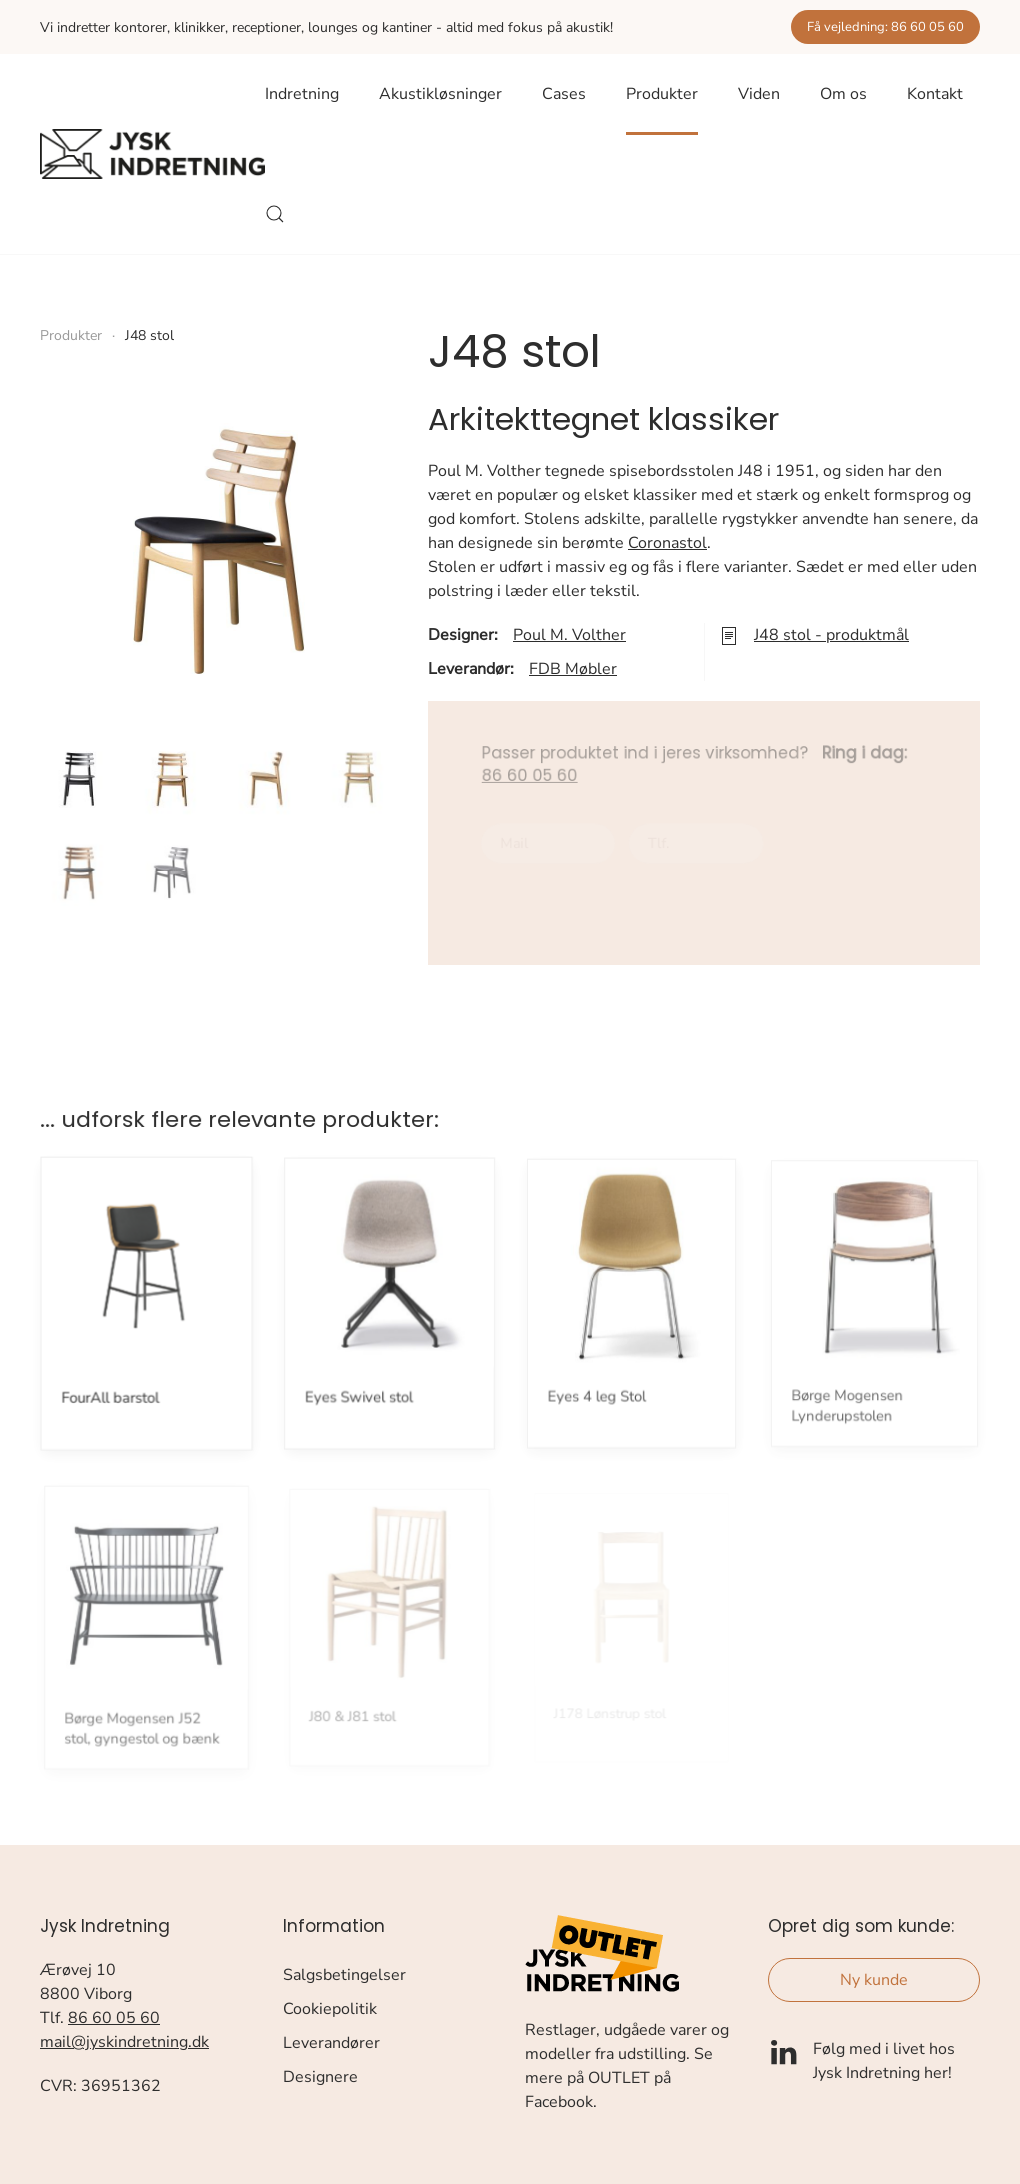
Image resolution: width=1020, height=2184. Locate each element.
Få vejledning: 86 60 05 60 (885, 27)
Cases (564, 94)
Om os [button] (843, 94)
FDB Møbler (573, 669)
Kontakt (935, 94)
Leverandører (331, 2043)
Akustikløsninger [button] (440, 94)
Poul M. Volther (569, 635)
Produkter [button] (662, 94)
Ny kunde (874, 1980)
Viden (759, 94)
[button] (275, 214)
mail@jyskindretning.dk (124, 2042)
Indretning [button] (302, 94)
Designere (320, 2077)
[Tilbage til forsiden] (152, 154)
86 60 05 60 (114, 2018)
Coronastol (667, 543)
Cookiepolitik (330, 2009)
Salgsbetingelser (344, 1975)
